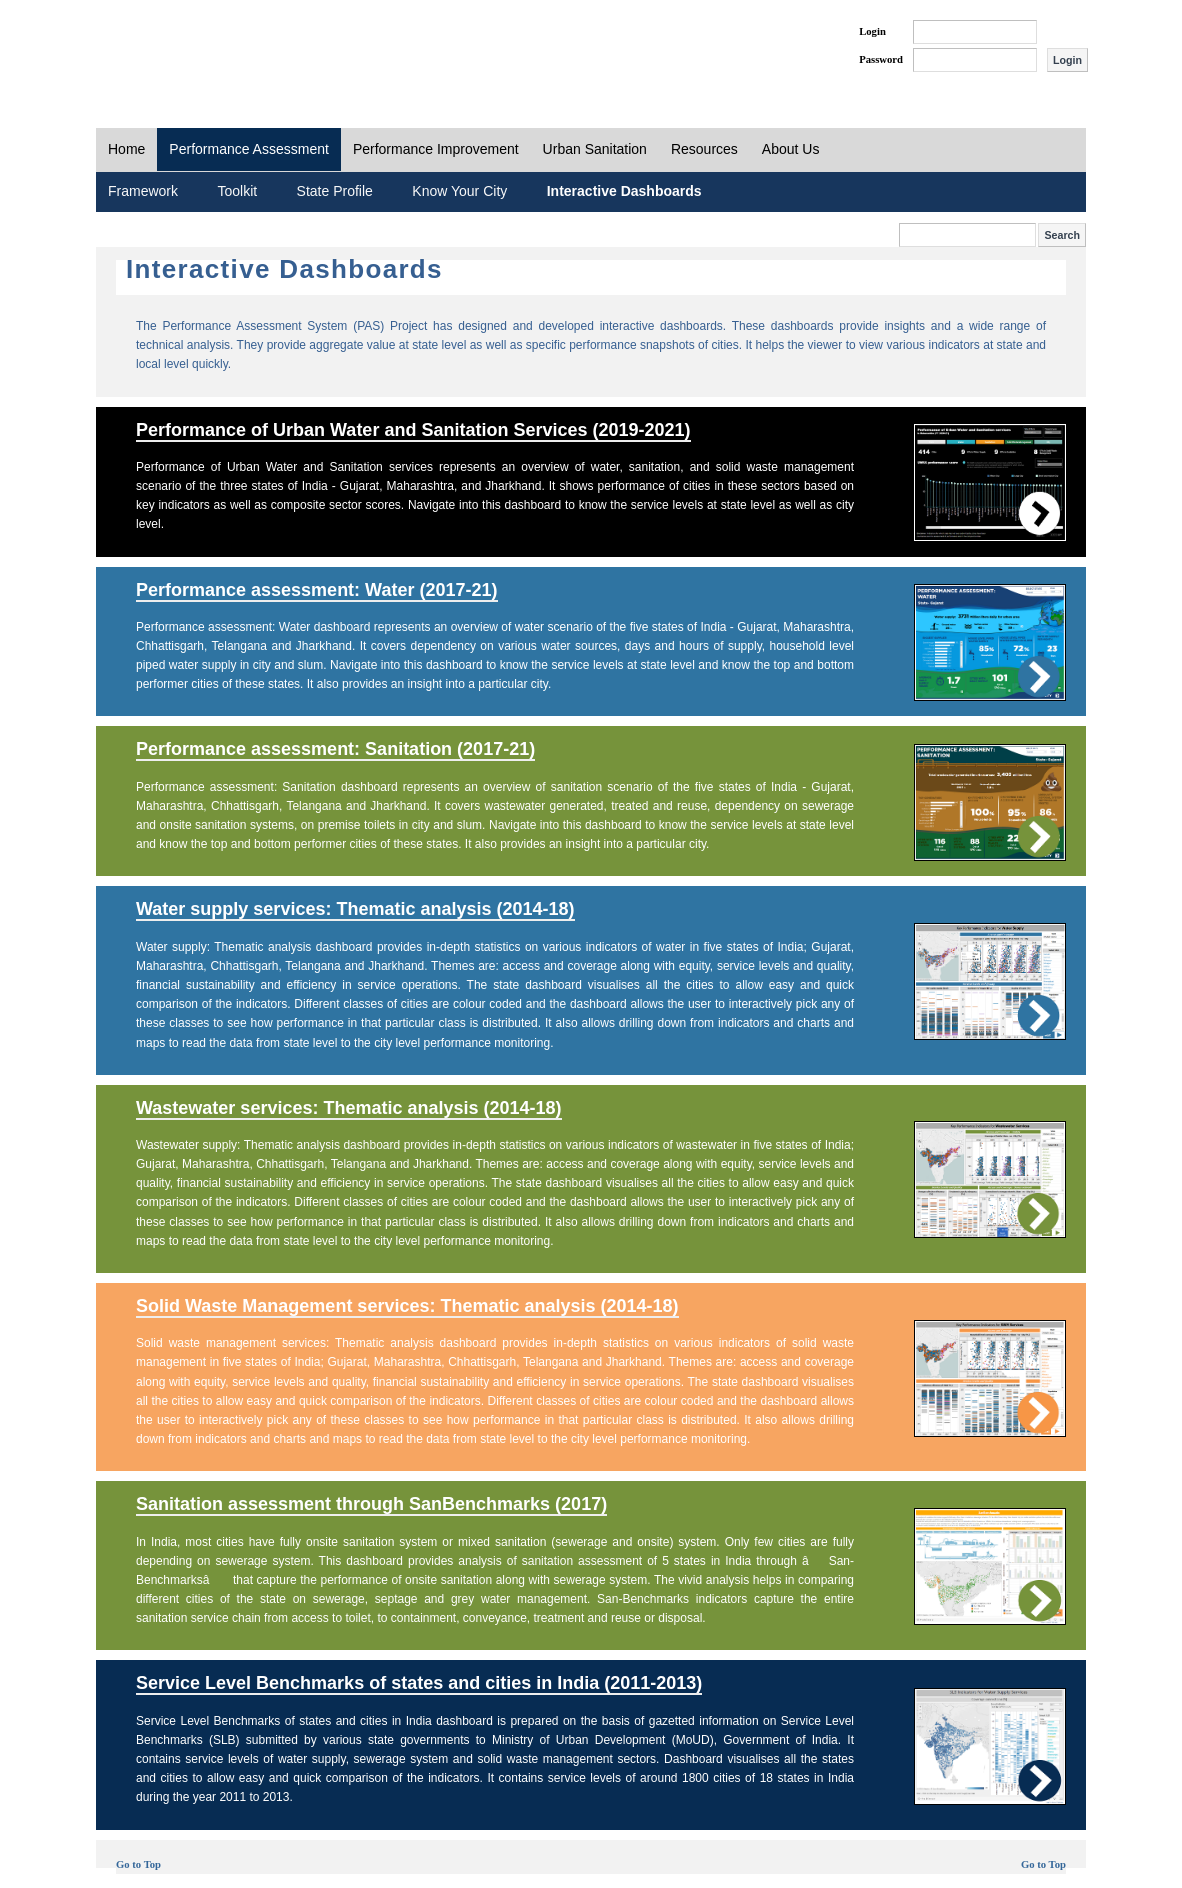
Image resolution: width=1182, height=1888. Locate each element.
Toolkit (237, 191)
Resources (704, 149)
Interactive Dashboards (624, 191)
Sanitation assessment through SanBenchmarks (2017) (371, 1504)
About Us (791, 149)
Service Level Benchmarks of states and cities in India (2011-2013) (419, 1683)
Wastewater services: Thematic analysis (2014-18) (349, 1108)
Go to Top (138, 1864)
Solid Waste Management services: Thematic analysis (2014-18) (407, 1306)
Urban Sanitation (595, 149)
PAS (163, 48)
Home (126, 149)
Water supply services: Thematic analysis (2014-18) (355, 909)
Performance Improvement (436, 149)
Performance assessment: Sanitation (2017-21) (335, 749)
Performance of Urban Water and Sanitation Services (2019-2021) (413, 430)
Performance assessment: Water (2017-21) (317, 590)
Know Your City (459, 191)
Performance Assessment (249, 149)
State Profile (335, 191)
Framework (143, 191)
